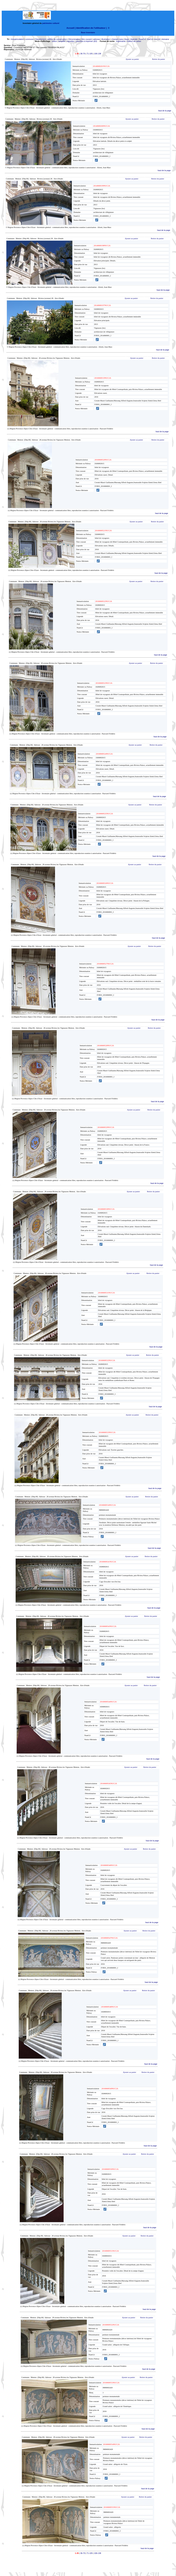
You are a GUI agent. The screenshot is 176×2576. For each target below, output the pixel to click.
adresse (96, 39)
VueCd (149, 39)
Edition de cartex (134, 41)
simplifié (61, 41)
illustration (105, 39)
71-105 (89, 54)
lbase (127, 39)
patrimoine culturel (50, 23)
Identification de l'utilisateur (90, 28)
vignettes (70, 41)
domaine (165, 39)
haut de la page (164, 111)
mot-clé (157, 39)
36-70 (82, 54)
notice (54, 41)
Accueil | (71, 28)
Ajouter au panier (132, 59)
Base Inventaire (88, 32)
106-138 (97, 54)
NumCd (142, 39)
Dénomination (74, 39)
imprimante (120, 41)
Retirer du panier (158, 59)
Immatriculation (17, 39)
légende (134, 39)
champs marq (117, 39)
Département (40, 39)
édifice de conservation (57, 39)
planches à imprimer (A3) (86, 41)
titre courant (87, 39)
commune (29, 39)
